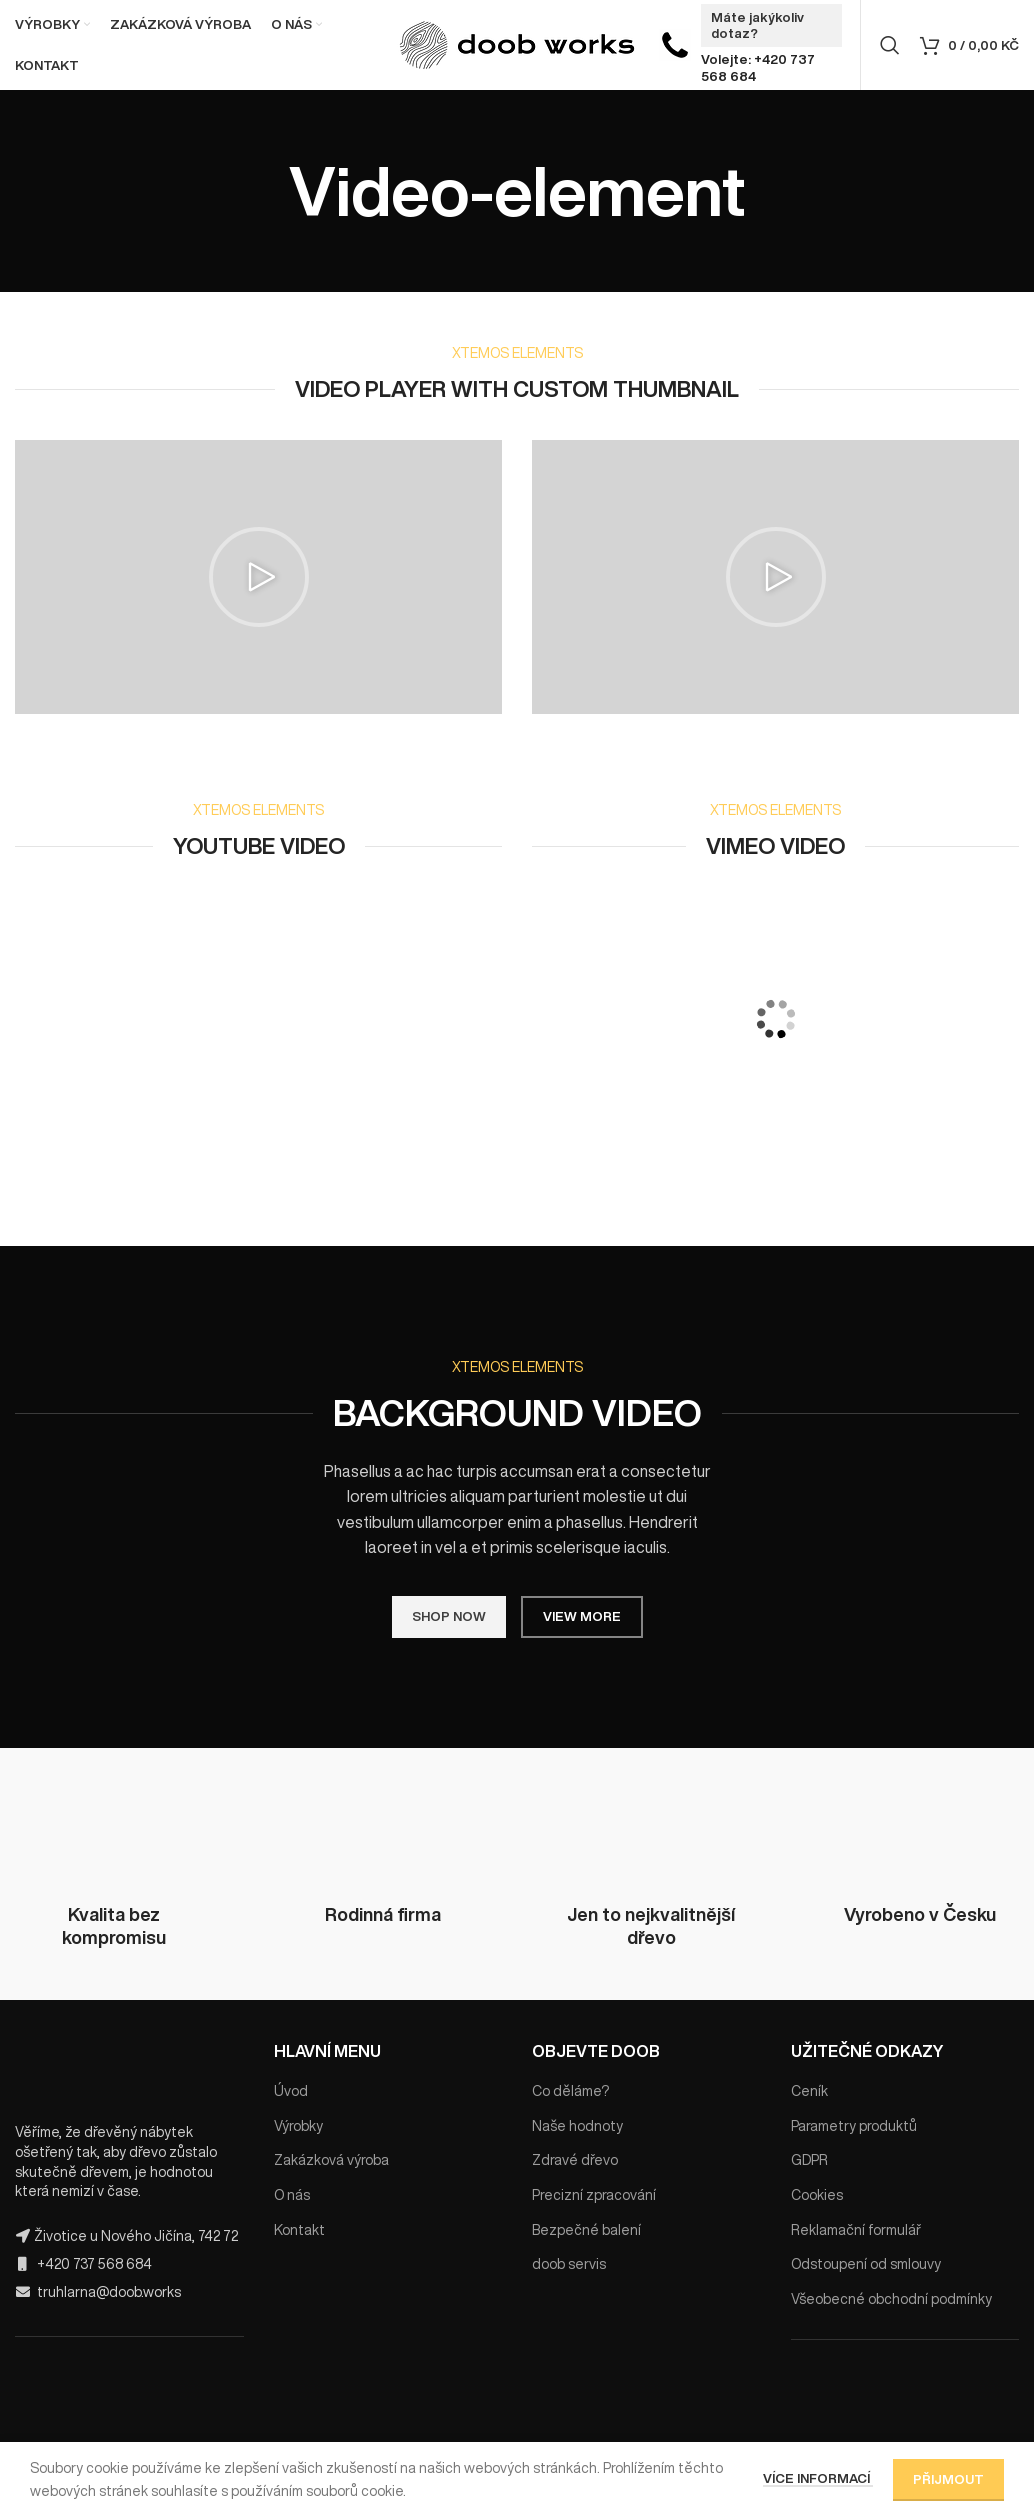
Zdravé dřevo (575, 2160)
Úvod (291, 2091)
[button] (259, 577)
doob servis (569, 2264)
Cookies (817, 2195)
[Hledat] (890, 45)
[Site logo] (517, 44)
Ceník (809, 2091)
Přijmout (948, 2479)
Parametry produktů (854, 2126)
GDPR (809, 2160)
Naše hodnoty (577, 2126)
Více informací (818, 2478)
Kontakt (299, 2230)
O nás (292, 2195)
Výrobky (298, 2126)
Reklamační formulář (856, 2230)
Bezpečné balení (586, 2230)
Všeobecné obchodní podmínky (891, 2299)
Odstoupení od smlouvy (866, 2264)
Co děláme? (570, 2091)
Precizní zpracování (594, 2195)
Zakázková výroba (331, 2160)
